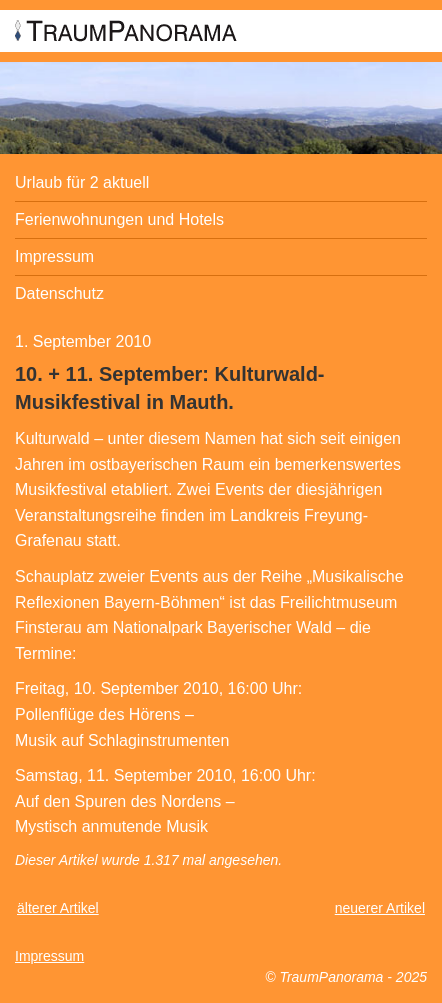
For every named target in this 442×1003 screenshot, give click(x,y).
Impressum (54, 256)
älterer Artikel (58, 908)
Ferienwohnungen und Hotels (119, 219)
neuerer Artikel (380, 908)
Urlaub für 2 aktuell (82, 182)
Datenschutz (59, 293)
